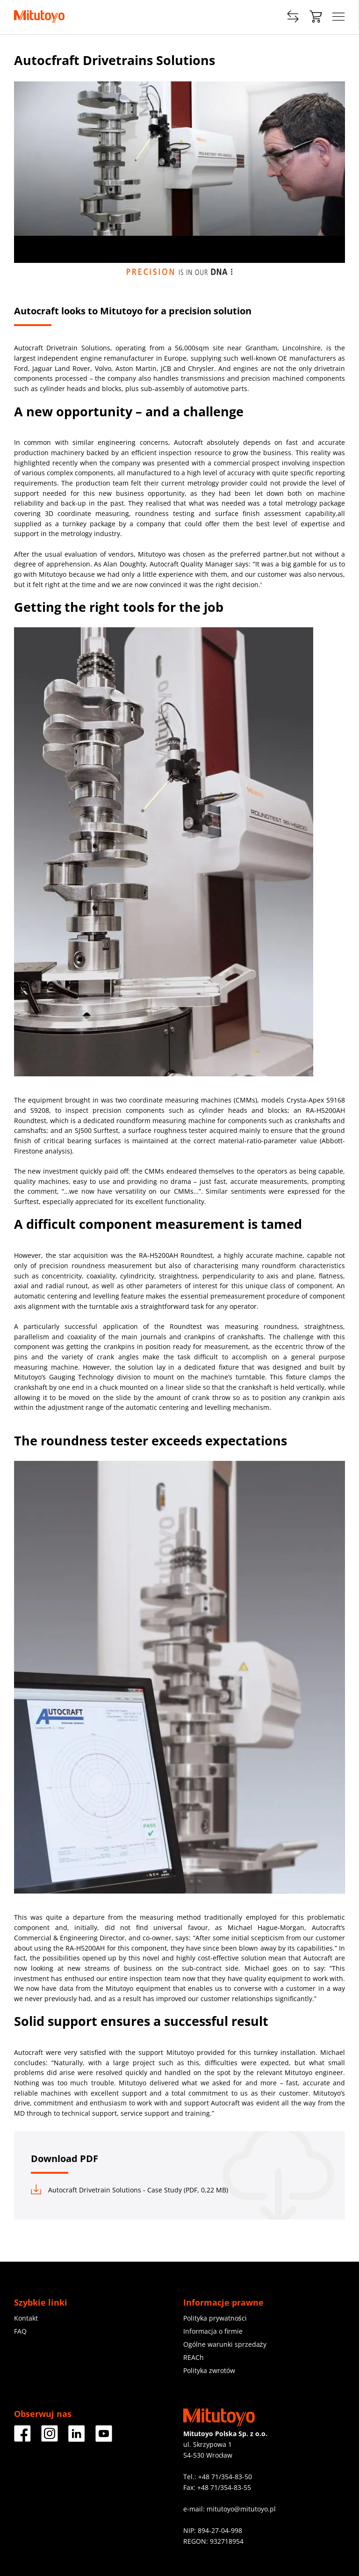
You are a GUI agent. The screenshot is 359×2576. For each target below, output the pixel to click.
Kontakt (26, 2318)
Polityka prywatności (215, 2318)
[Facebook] (22, 2438)
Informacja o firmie (213, 2331)
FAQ (20, 2331)
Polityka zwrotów (209, 2370)
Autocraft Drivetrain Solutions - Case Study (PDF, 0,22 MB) (129, 2189)
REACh (193, 2357)
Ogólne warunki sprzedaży (224, 2344)
